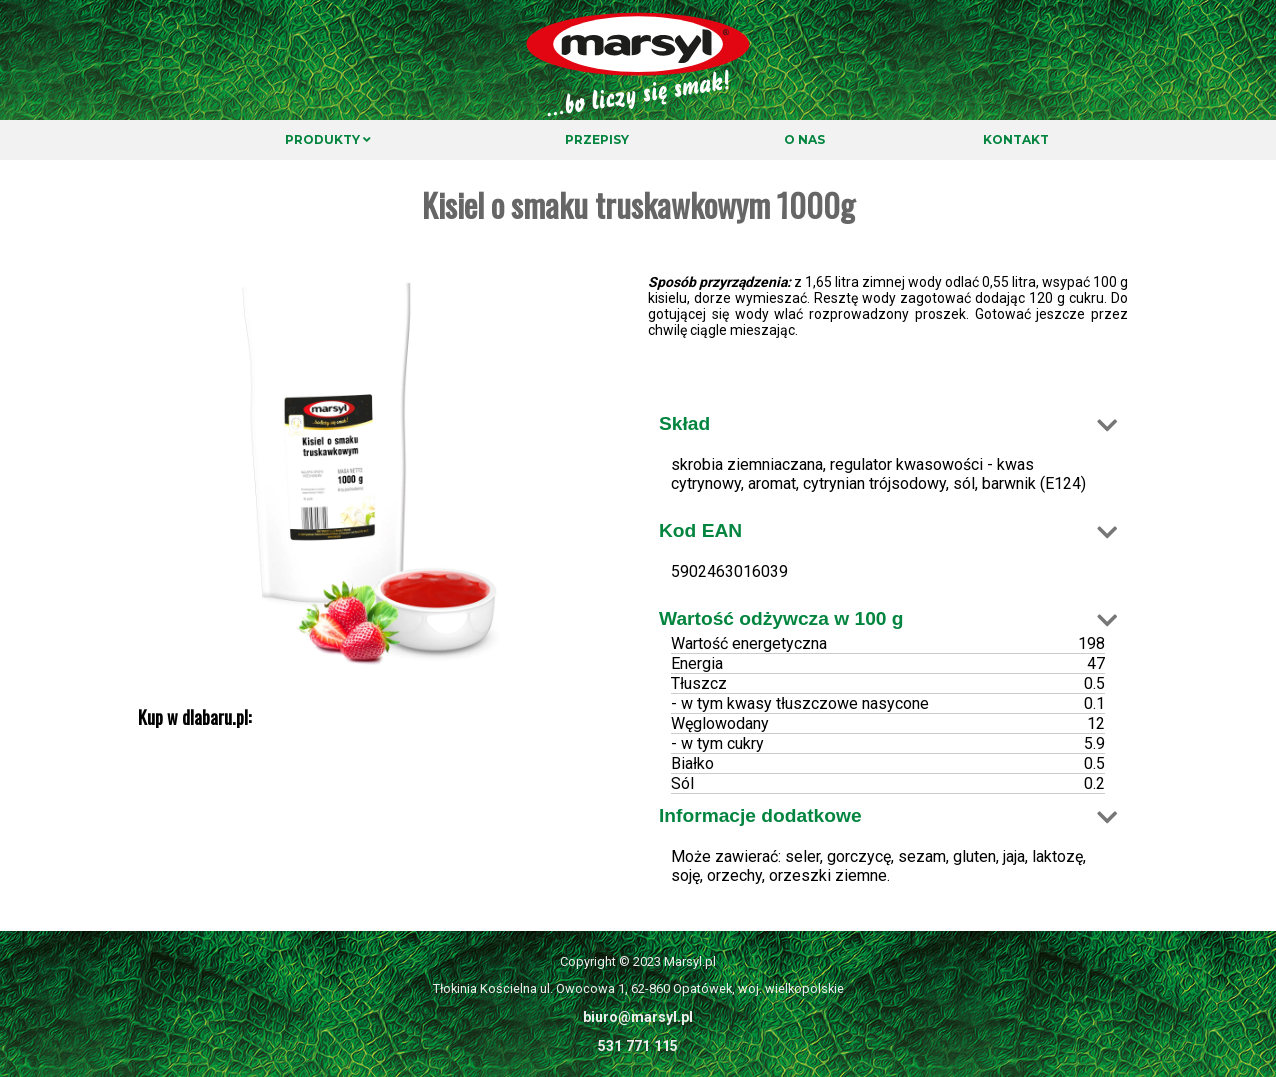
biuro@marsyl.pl (638, 1017)
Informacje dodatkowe (760, 815)
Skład (684, 423)
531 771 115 (638, 1046)
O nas (804, 139)
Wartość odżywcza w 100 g (781, 618)
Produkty (328, 139)
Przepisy (597, 139)
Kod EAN (700, 530)
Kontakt (1016, 139)
